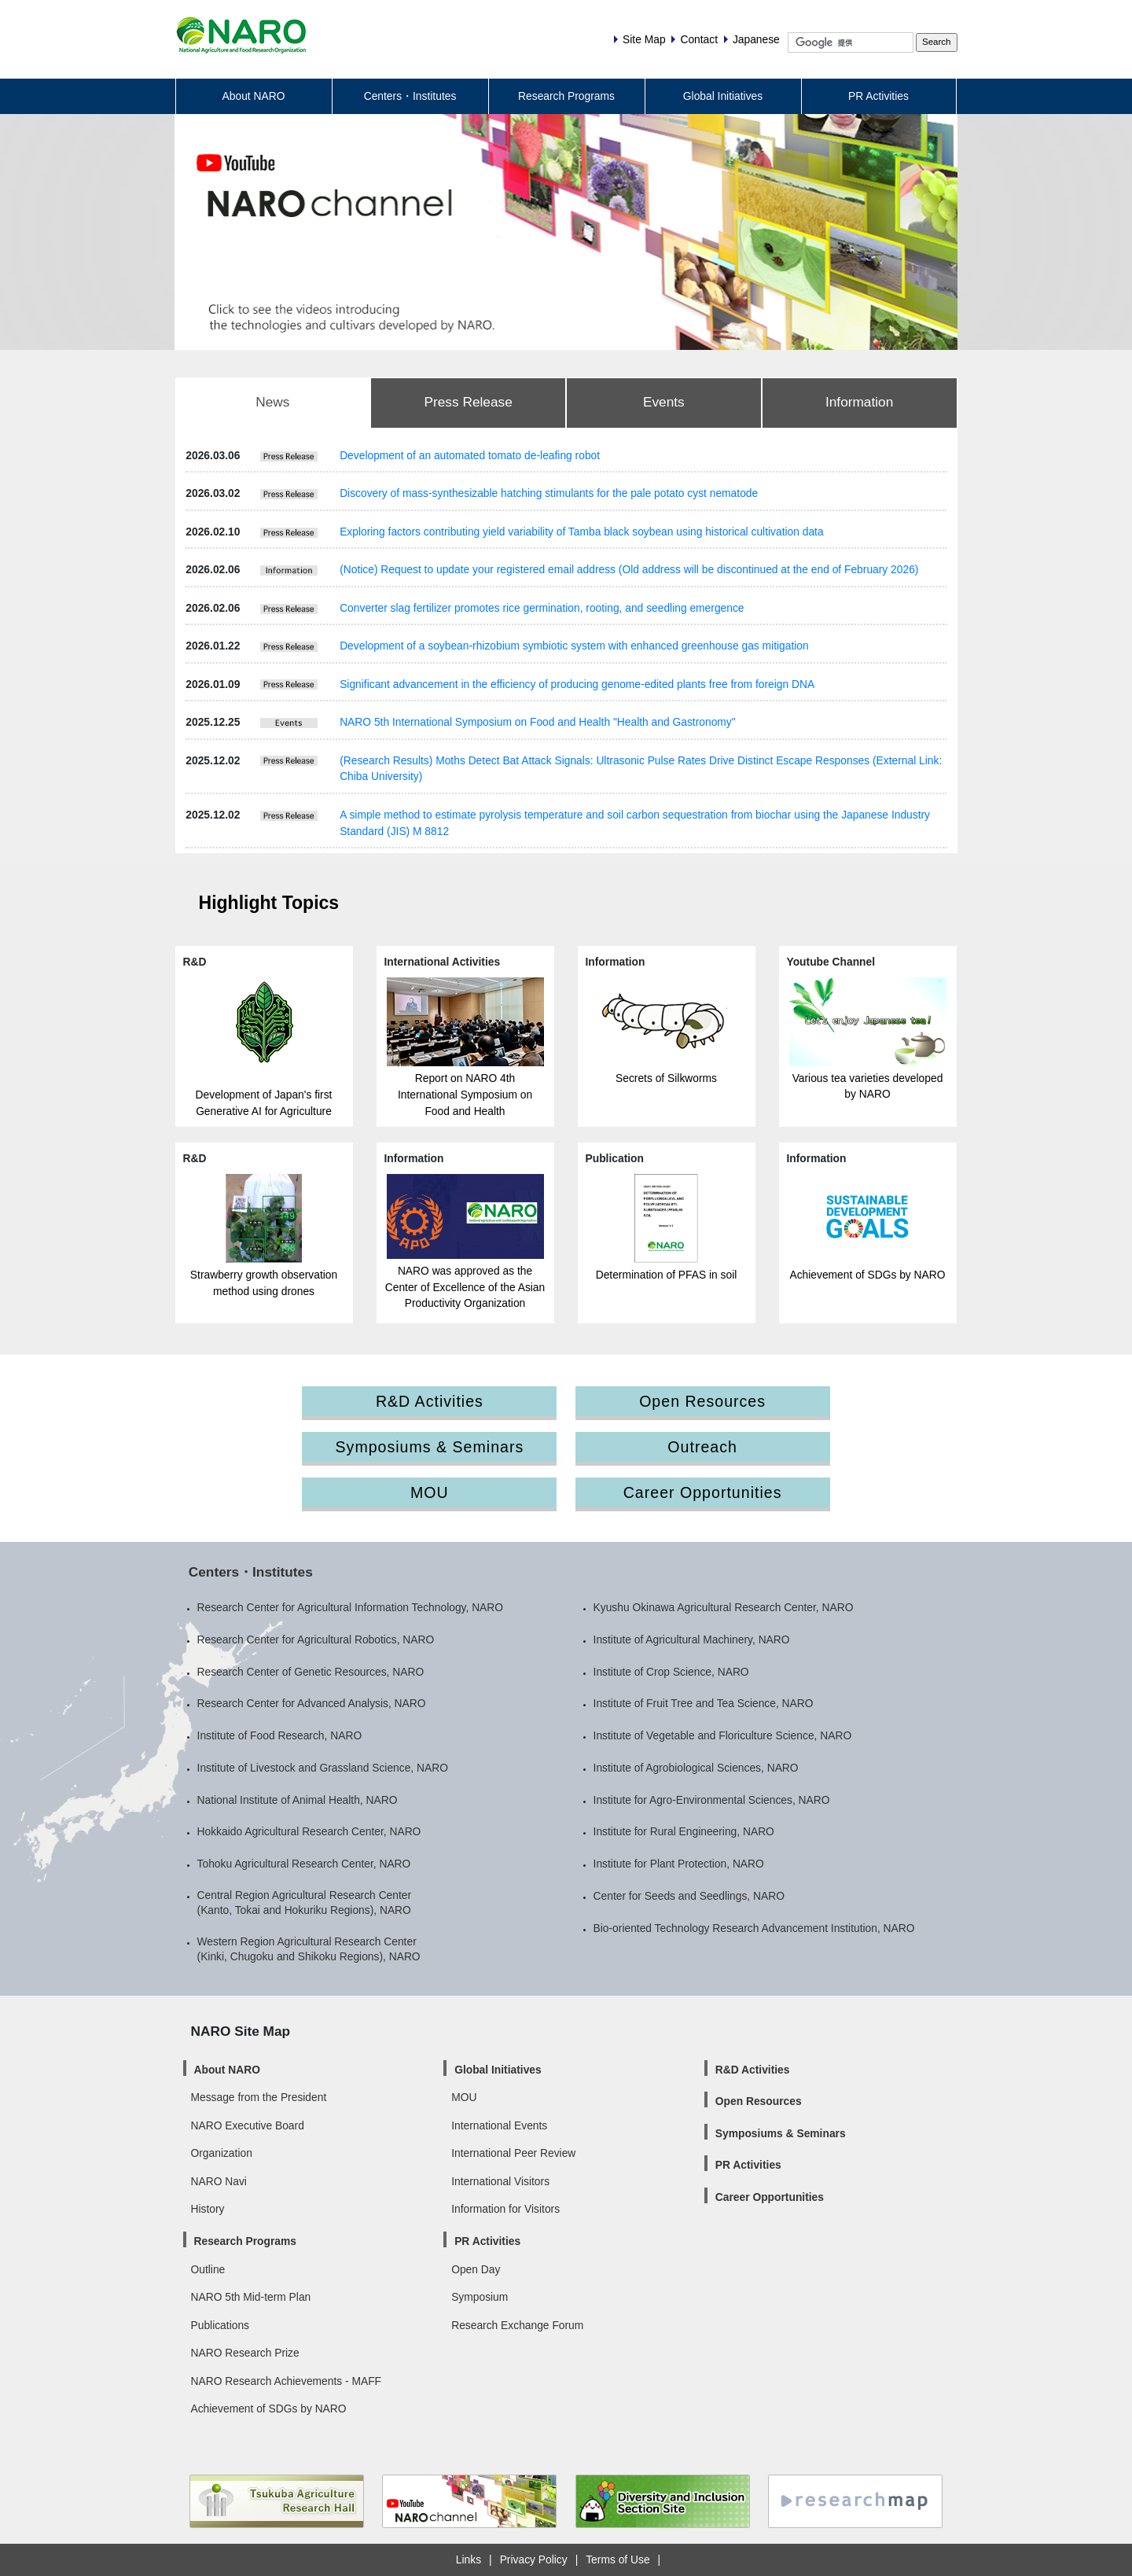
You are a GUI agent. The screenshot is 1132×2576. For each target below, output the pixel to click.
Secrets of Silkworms (666, 1078)
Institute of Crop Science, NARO (671, 1671)
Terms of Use (617, 2559)
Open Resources (702, 1401)
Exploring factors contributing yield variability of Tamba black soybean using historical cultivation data (582, 531)
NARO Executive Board (247, 2125)
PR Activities (878, 96)
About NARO (253, 96)
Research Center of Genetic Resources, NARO (310, 1671)
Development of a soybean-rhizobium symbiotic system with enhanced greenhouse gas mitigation (574, 645)
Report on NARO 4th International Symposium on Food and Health (465, 1094)
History (208, 2208)
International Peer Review (513, 2153)
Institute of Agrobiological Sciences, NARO (696, 1767)
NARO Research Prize (245, 2352)
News (272, 402)
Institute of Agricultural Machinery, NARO (692, 1639)
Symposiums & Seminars (430, 1446)
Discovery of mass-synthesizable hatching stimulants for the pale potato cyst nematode (549, 493)
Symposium (479, 2297)
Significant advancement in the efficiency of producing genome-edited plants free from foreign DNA (577, 684)
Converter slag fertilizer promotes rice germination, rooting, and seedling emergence (542, 608)
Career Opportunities (702, 1492)
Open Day (475, 2269)
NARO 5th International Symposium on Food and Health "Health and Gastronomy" (537, 722)
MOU (429, 1492)
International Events (499, 2125)
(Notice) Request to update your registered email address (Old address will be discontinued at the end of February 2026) (629, 569)
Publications (220, 2325)
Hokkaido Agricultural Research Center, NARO (309, 1831)
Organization (221, 2153)
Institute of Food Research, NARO (279, 1735)
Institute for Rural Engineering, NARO (684, 1831)
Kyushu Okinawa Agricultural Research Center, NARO (724, 1607)
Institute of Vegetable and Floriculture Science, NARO (723, 1735)
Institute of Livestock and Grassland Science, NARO (322, 1767)
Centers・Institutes (410, 96)
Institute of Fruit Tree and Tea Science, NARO (704, 1703)
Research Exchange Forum (517, 2325)
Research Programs (566, 96)
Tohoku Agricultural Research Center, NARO (304, 1863)
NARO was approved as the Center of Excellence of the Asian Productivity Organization (465, 1286)
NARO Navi (219, 2181)
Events (664, 402)
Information (859, 402)
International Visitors (500, 2181)
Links (468, 2559)
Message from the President (259, 2097)
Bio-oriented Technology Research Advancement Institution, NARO (754, 1928)
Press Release (468, 402)
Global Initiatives (723, 96)
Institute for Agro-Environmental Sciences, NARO (712, 1800)
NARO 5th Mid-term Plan (251, 2297)
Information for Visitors (505, 2208)
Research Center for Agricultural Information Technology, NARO (350, 1607)
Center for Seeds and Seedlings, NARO (689, 1896)
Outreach (702, 1446)
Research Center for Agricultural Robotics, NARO (316, 1639)
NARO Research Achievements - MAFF (286, 2381)
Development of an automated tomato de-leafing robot (470, 455)
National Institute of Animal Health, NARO (297, 1800)
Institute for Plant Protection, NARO (679, 1863)
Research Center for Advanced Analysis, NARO (311, 1703)
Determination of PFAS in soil (666, 1274)
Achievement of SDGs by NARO (867, 1274)
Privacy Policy (534, 2559)
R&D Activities (429, 1401)
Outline (208, 2269)
